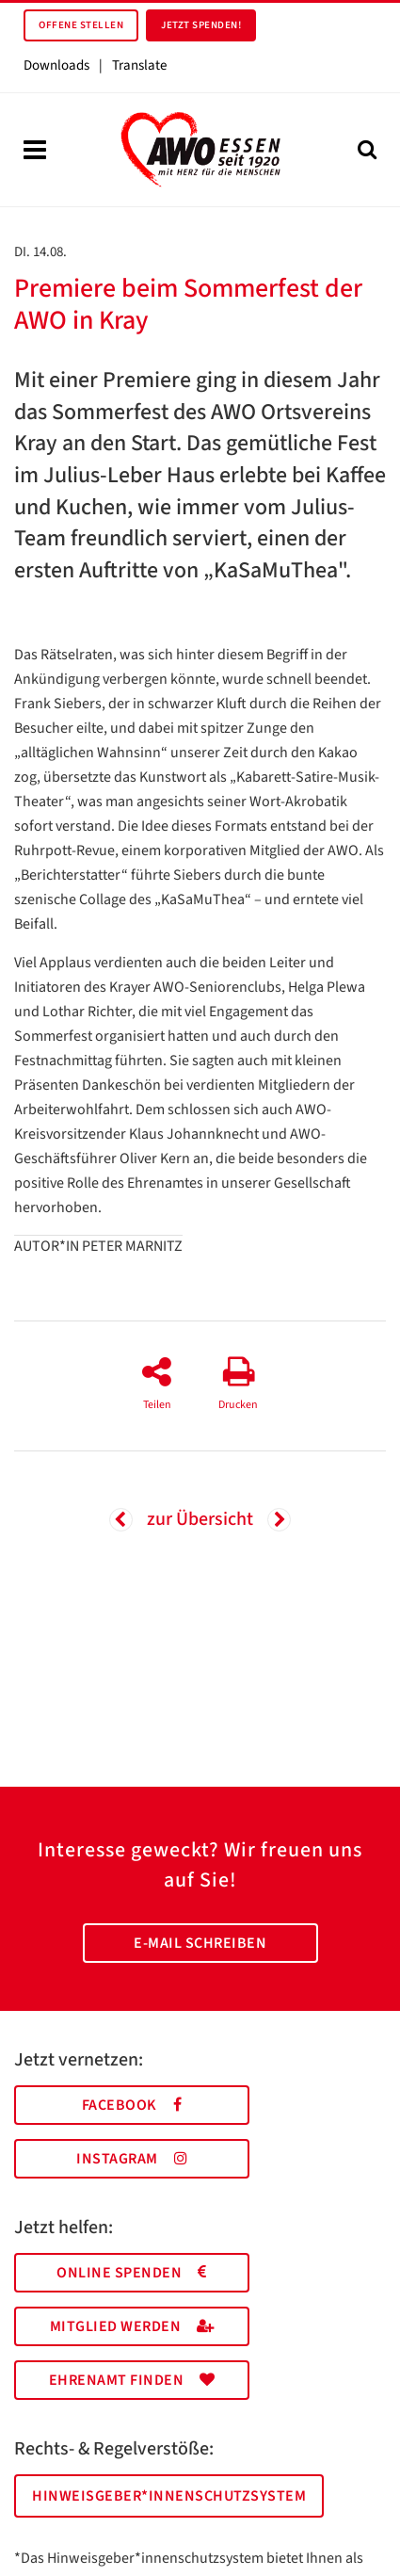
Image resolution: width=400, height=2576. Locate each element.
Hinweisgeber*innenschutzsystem (169, 2496)
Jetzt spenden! (201, 25)
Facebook (132, 2105)
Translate (139, 65)
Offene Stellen (81, 25)
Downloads (56, 65)
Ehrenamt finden (132, 2380)
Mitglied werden (132, 2326)
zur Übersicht (200, 1519)
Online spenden (131, 2272)
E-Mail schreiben (200, 1943)
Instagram (131, 2158)
